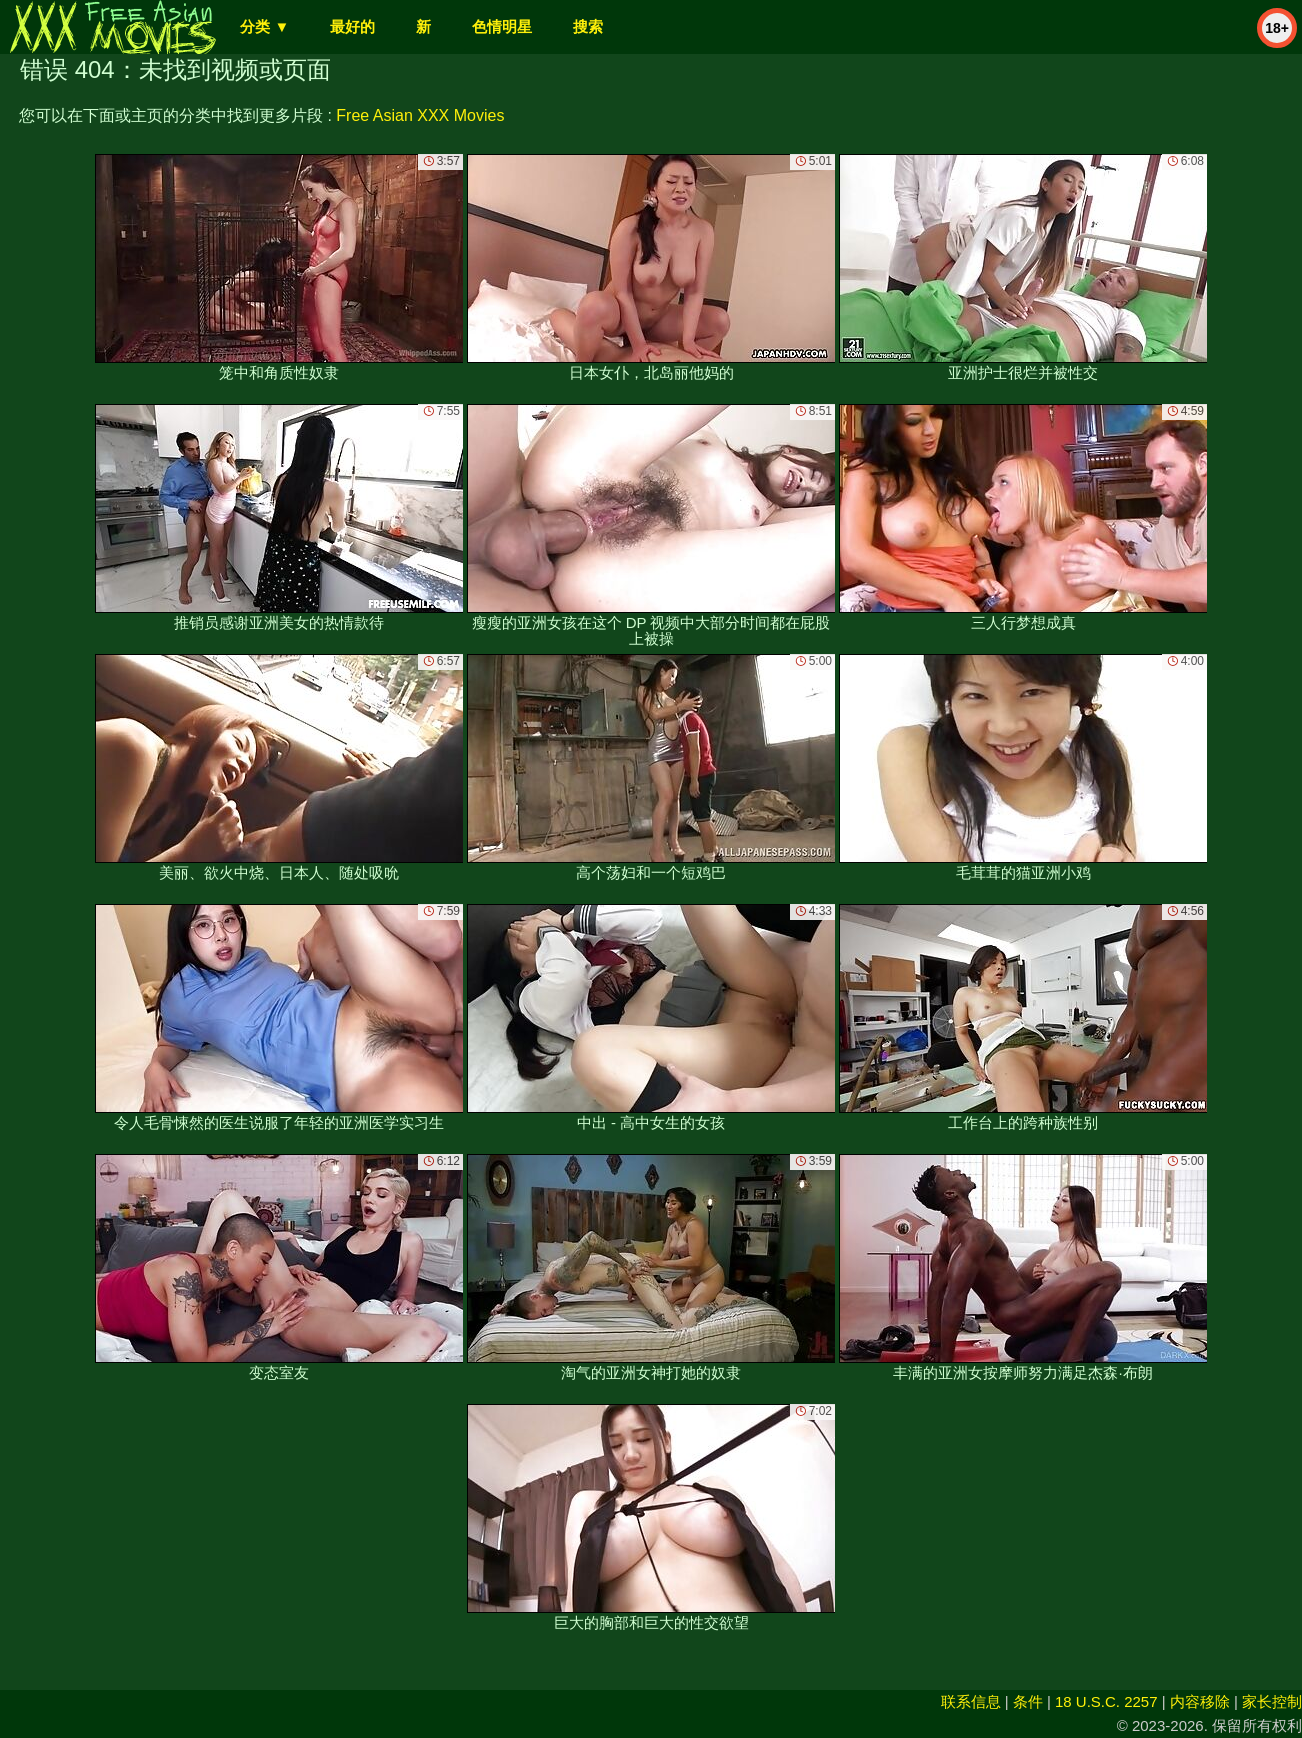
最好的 (352, 26)
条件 (1028, 1701)
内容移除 (1200, 1701)
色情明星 (502, 26)
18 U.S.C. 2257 (1106, 1701)
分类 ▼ (264, 26)
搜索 (588, 26)
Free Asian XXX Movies (420, 115)
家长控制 (1272, 1701)
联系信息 (971, 1701)
